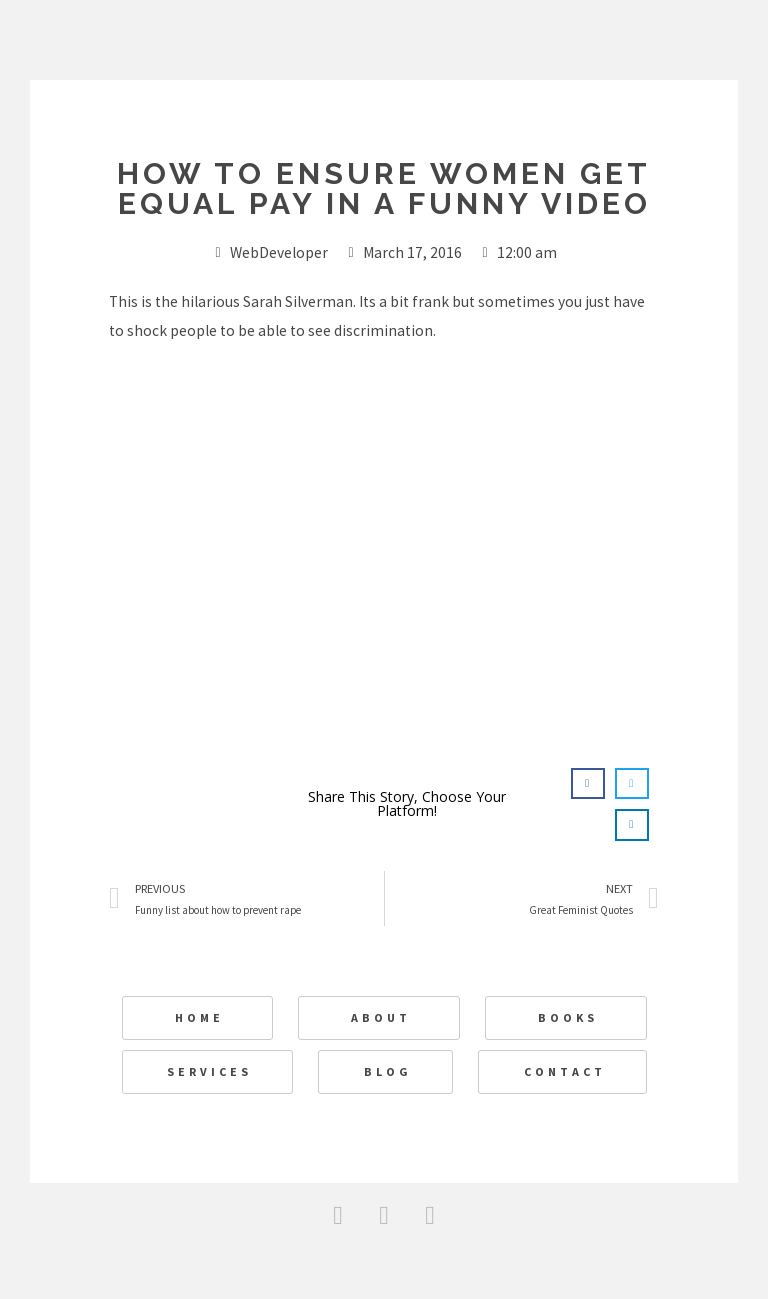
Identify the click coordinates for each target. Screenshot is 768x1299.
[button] (588, 784)
